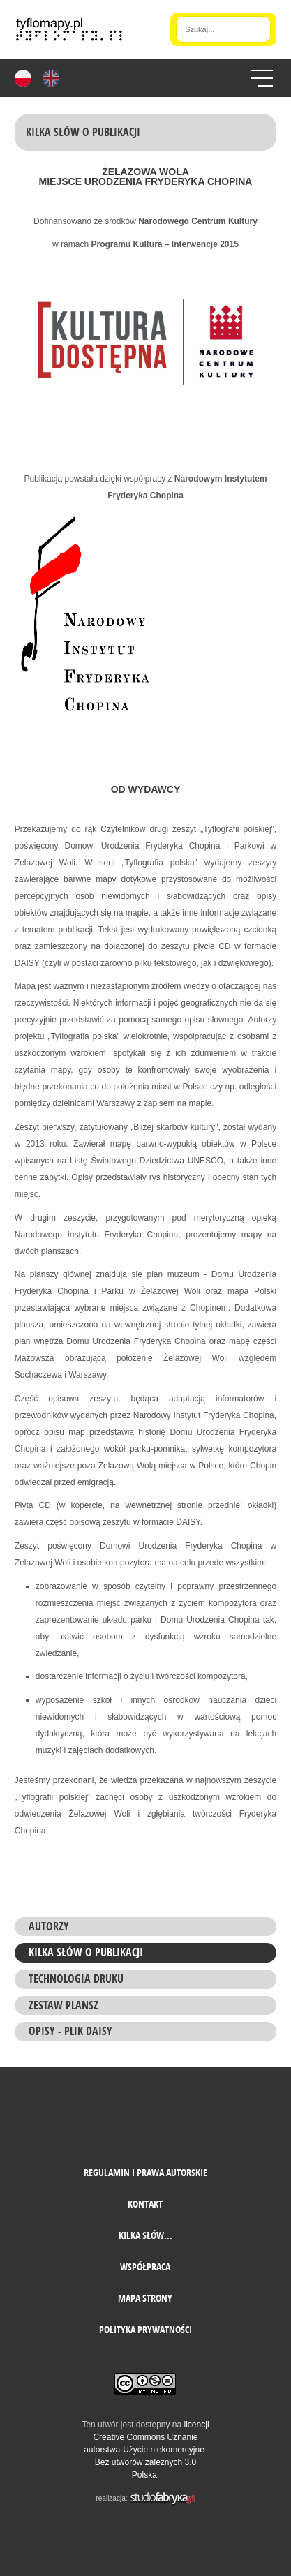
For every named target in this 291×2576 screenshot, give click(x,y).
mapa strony (145, 2298)
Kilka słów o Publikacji (86, 1952)
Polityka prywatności (145, 2329)
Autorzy (49, 1926)
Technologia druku (76, 1978)
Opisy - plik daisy (70, 2031)
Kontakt (145, 2203)
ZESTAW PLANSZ (63, 2005)
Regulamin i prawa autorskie (145, 2172)
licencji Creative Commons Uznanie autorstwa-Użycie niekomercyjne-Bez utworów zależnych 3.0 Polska (146, 2450)
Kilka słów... (145, 2235)
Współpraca (145, 2266)
